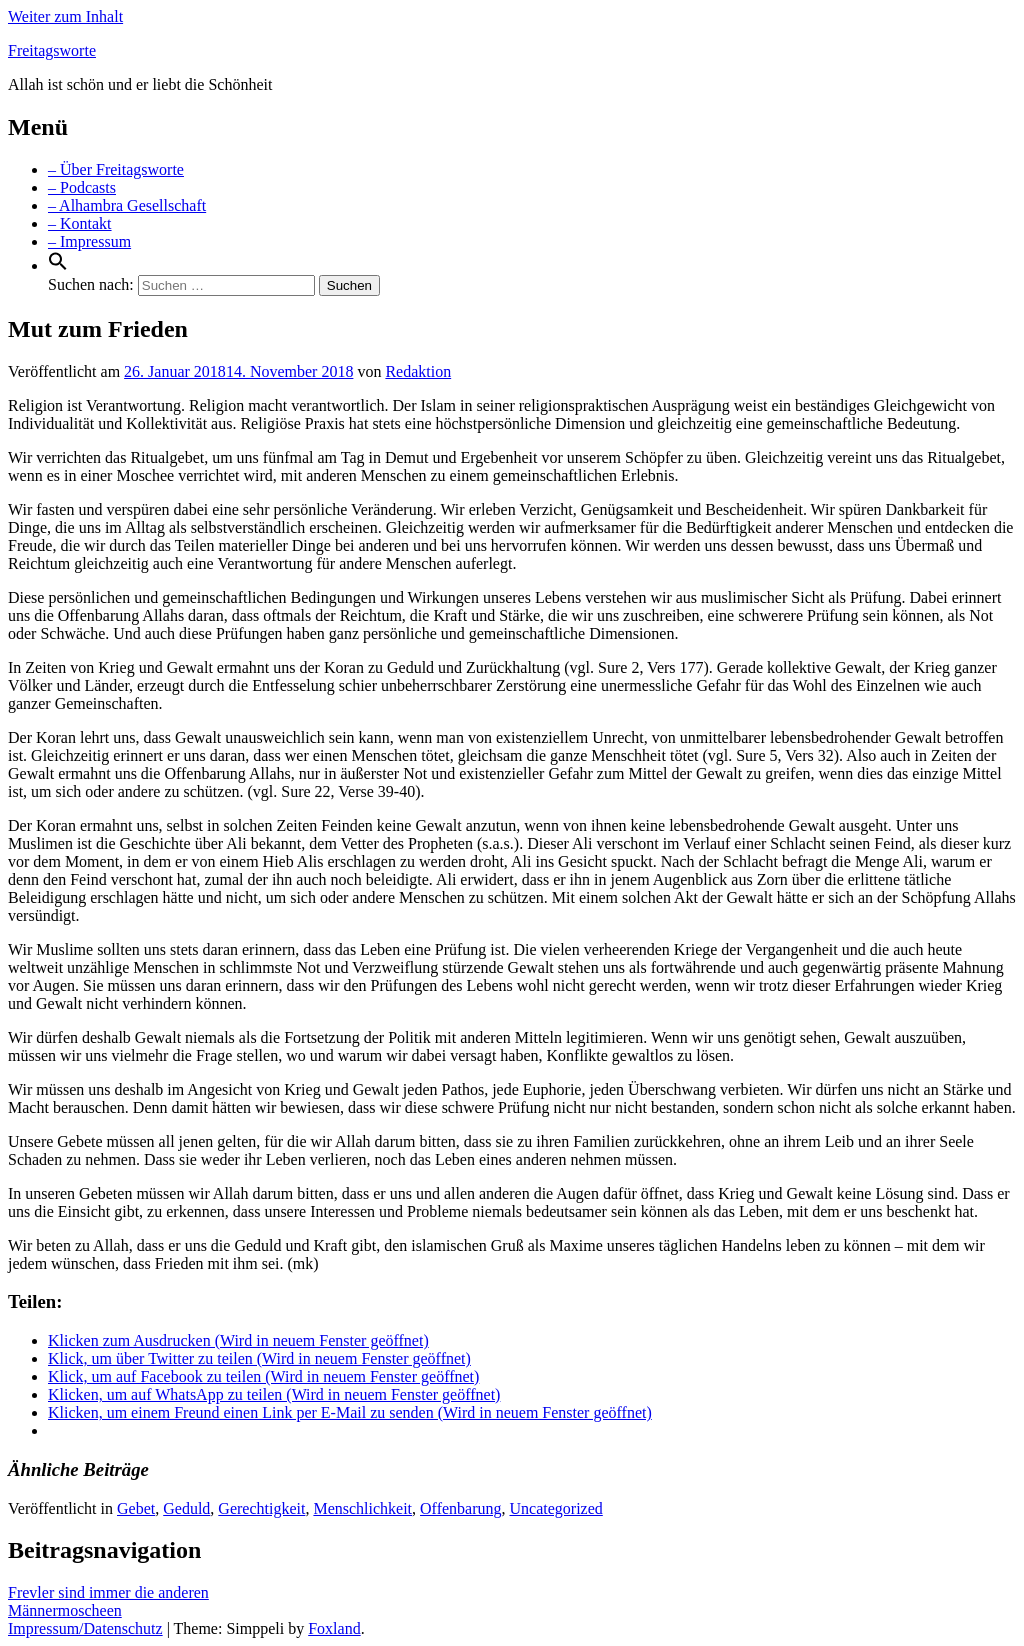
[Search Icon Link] (58, 265)
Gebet (136, 1508)
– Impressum (89, 241)
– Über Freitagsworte (116, 169)
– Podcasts (82, 187)
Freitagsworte (52, 50)
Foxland (334, 1628)
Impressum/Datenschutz (85, 1628)
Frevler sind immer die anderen (108, 1592)
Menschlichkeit (362, 1508)
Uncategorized (556, 1508)
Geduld (186, 1508)
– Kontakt (80, 223)
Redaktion (418, 371)
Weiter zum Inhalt (65, 16)
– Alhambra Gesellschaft (127, 205)
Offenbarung (460, 1508)
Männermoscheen (65, 1610)
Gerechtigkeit (261, 1508)
